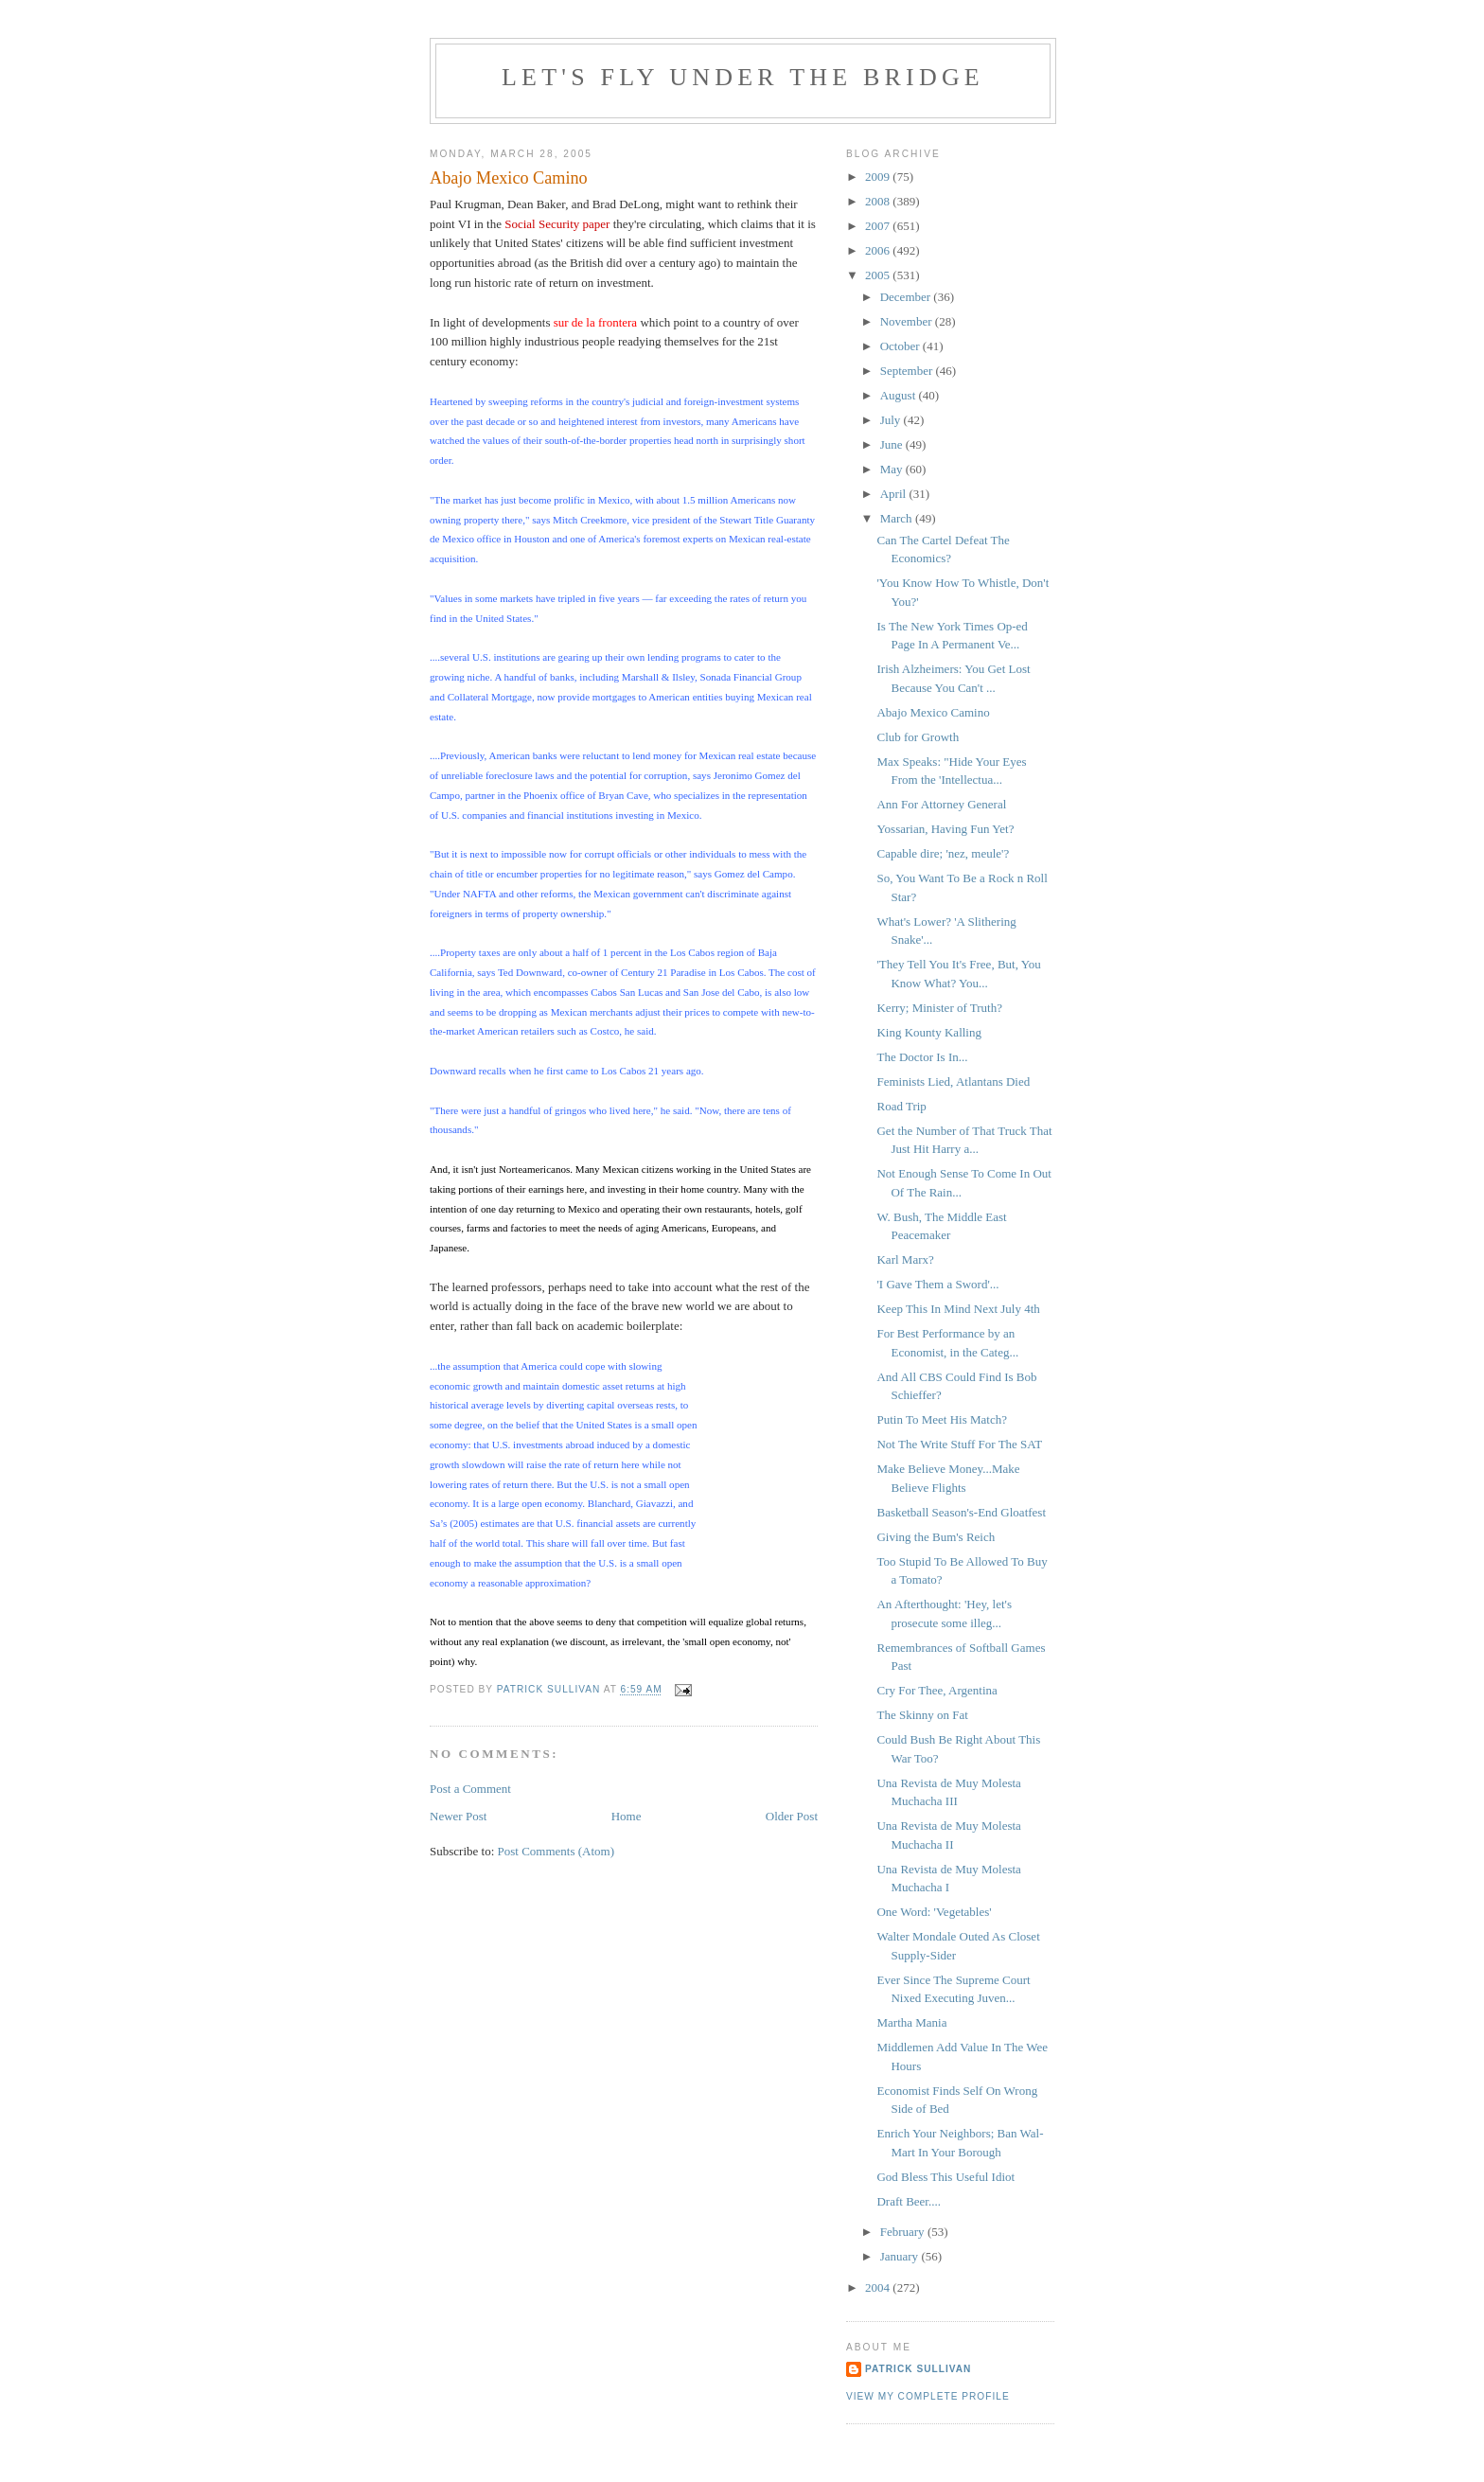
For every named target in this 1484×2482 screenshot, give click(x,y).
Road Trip (901, 1106)
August (899, 395)
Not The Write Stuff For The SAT (959, 1444)
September (908, 370)
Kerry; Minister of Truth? (939, 1008)
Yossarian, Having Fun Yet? (945, 829)
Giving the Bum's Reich (935, 1537)
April (895, 494)
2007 (878, 226)
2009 (878, 176)
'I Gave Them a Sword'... (937, 1284)
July (892, 420)
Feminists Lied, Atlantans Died (953, 1081)
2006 (878, 250)
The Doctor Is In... (921, 1057)
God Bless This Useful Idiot (945, 2177)
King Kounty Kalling (928, 1032)
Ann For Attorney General (941, 804)
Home (626, 1816)
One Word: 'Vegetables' (933, 1912)
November (907, 321)
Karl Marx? (904, 1259)
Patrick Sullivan (918, 2369)
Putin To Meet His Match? (941, 1419)
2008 (878, 201)
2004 (878, 2287)
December (907, 297)
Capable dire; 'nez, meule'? (942, 853)
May (893, 469)
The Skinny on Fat (921, 1715)
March (897, 518)
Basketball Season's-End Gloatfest (961, 1512)
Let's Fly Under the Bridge (743, 77)
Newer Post (458, 1816)
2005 (878, 275)
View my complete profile (928, 2396)
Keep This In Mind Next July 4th (957, 1309)
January (901, 2256)
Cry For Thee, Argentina (936, 1690)
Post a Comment (470, 1789)
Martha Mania (911, 2022)
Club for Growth (917, 737)
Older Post (792, 1816)
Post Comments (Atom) (556, 1851)
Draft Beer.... (908, 2201)
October (901, 346)
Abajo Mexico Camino (932, 712)
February (904, 2232)
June (893, 444)
